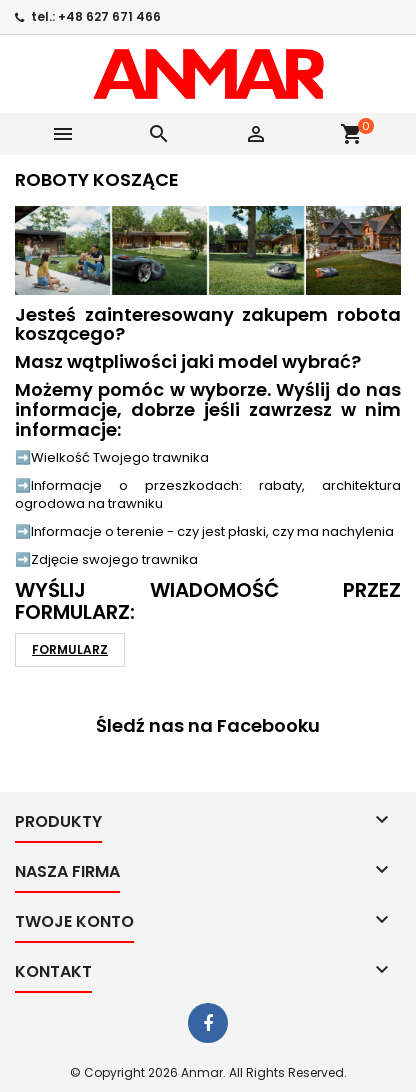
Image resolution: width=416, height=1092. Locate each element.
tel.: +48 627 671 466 (96, 16)
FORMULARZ (70, 649)
